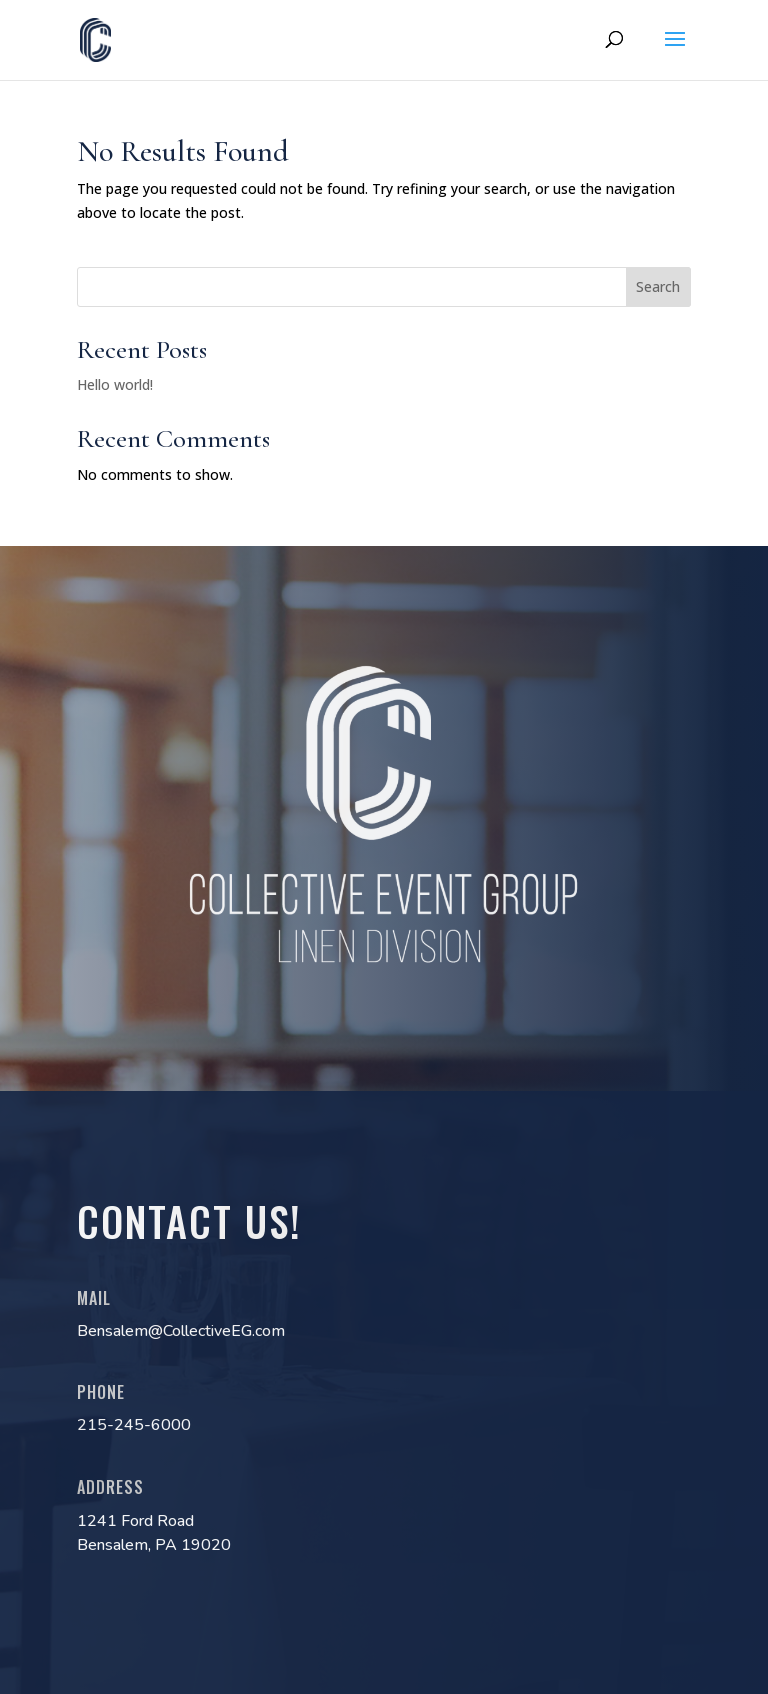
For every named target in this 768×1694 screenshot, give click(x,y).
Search (658, 286)
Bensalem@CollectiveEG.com (181, 1331)
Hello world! (115, 384)
